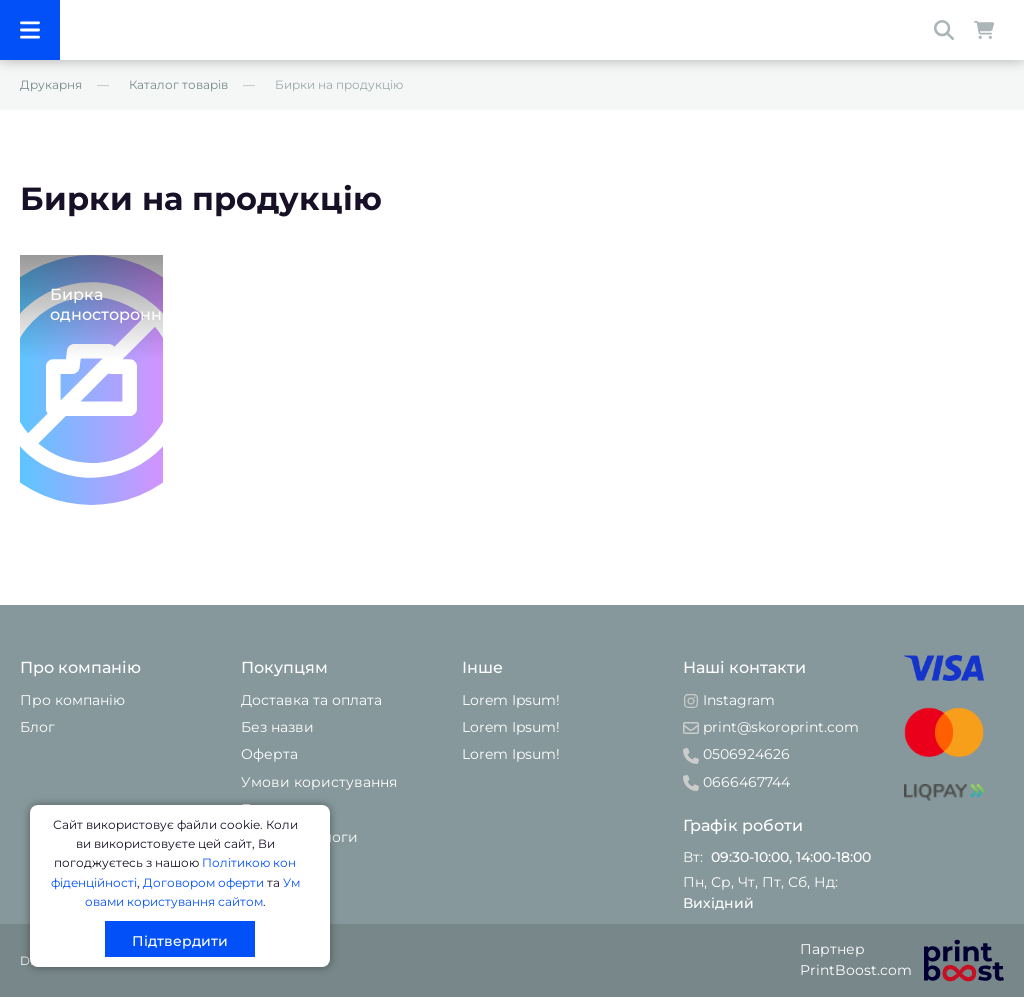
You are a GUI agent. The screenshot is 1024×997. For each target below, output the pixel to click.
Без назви (277, 727)
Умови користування (319, 782)
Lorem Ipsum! (511, 700)
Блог (37, 727)
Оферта (269, 754)
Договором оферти (203, 882)
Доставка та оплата (311, 700)
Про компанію (72, 700)
